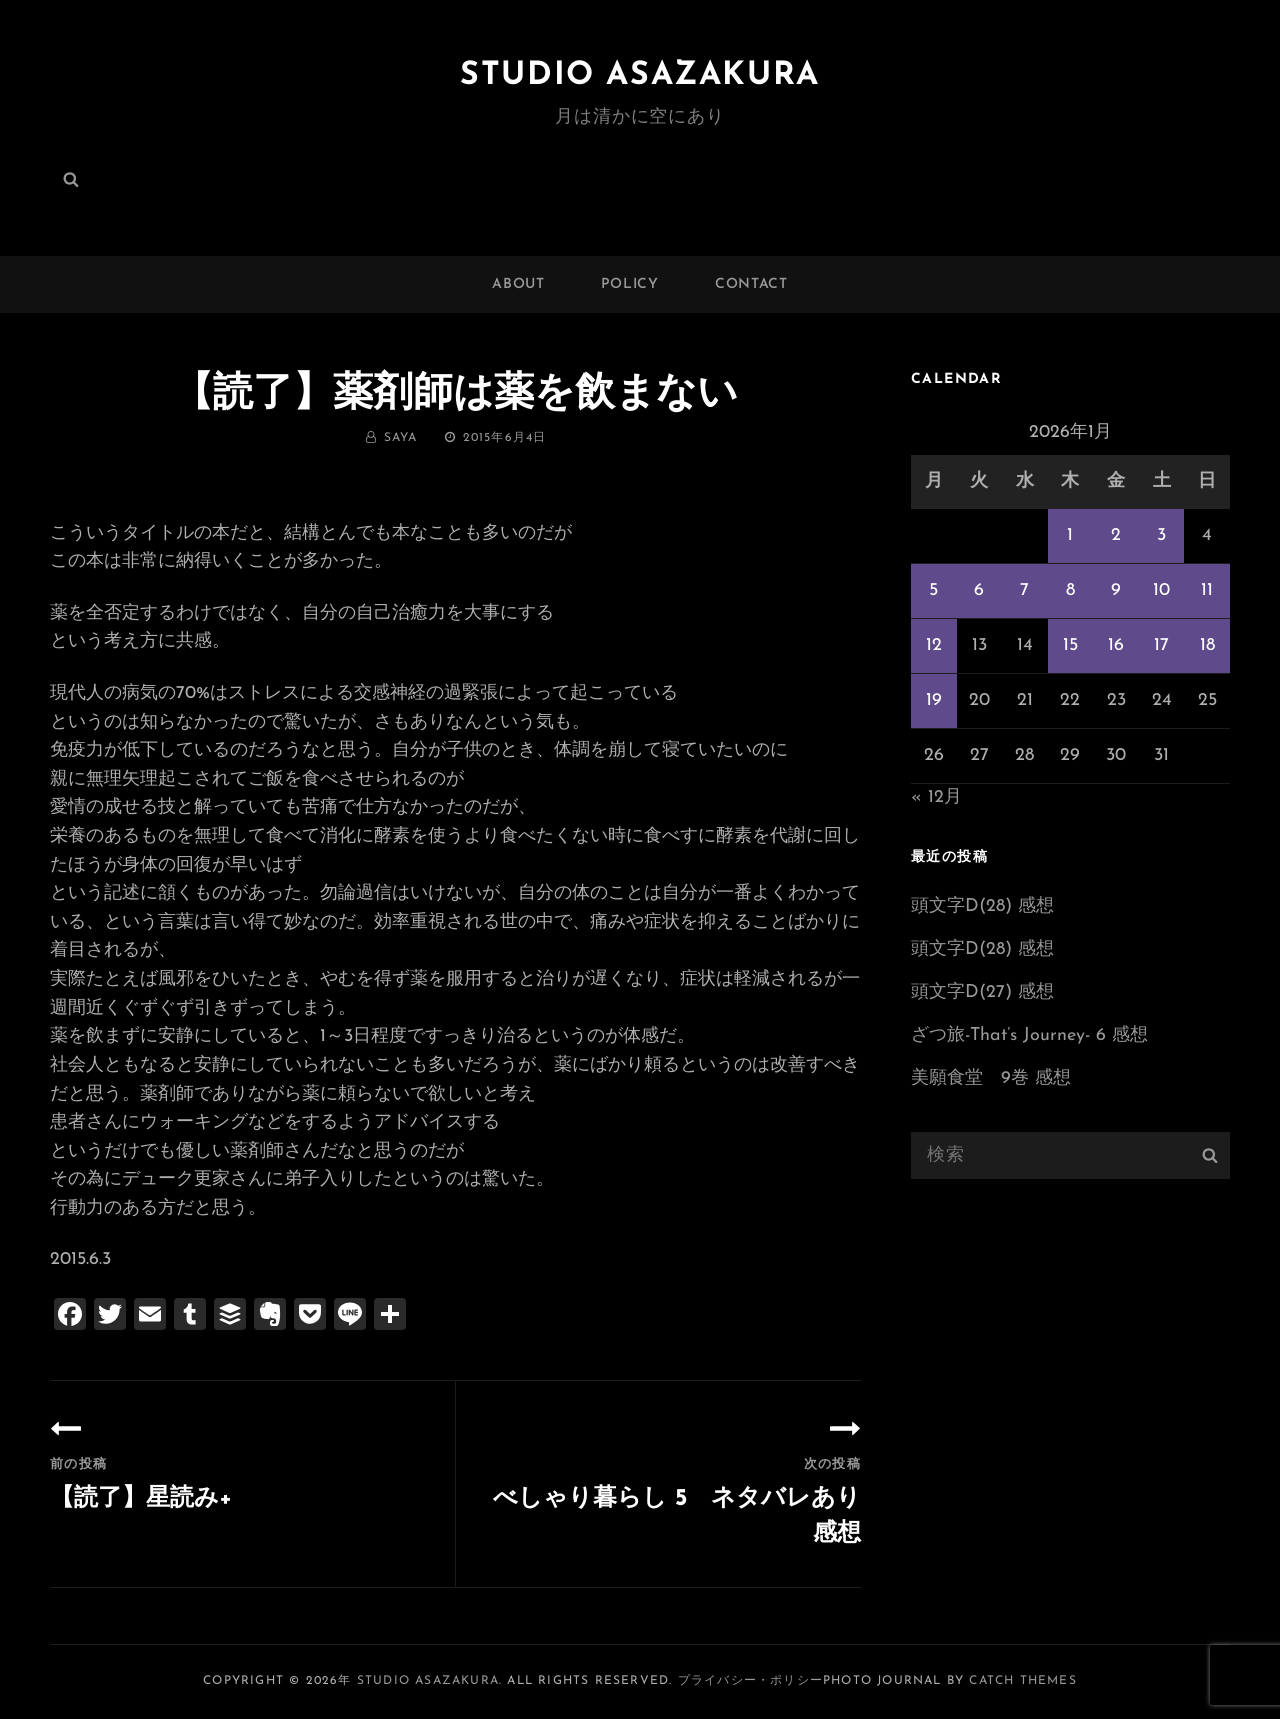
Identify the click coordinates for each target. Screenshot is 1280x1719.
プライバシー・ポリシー (750, 1681)
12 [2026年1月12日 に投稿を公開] (934, 645)
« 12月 (936, 797)
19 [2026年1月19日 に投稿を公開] (934, 700)
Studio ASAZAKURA (640, 76)
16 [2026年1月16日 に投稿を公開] (1116, 645)
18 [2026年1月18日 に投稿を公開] (1207, 645)
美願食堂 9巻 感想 (991, 1078)
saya (401, 438)
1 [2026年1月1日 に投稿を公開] (1070, 535)
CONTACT (751, 284)
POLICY (630, 284)
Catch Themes (1022, 1681)
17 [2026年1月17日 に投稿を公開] (1161, 645)
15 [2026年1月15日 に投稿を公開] (1070, 645)
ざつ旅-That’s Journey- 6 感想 (1029, 1035)
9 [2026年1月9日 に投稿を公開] (1116, 590)
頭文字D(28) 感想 (982, 906)
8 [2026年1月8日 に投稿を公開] (1070, 590)
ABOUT (518, 284)
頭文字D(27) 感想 (982, 992)
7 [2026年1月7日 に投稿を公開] (1024, 590)
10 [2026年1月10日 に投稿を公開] (1161, 590)
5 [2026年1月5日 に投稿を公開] (933, 590)
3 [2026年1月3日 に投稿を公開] (1161, 535)
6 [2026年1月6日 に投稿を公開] (979, 590)
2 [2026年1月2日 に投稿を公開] (1116, 535)
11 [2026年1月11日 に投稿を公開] (1207, 590)
